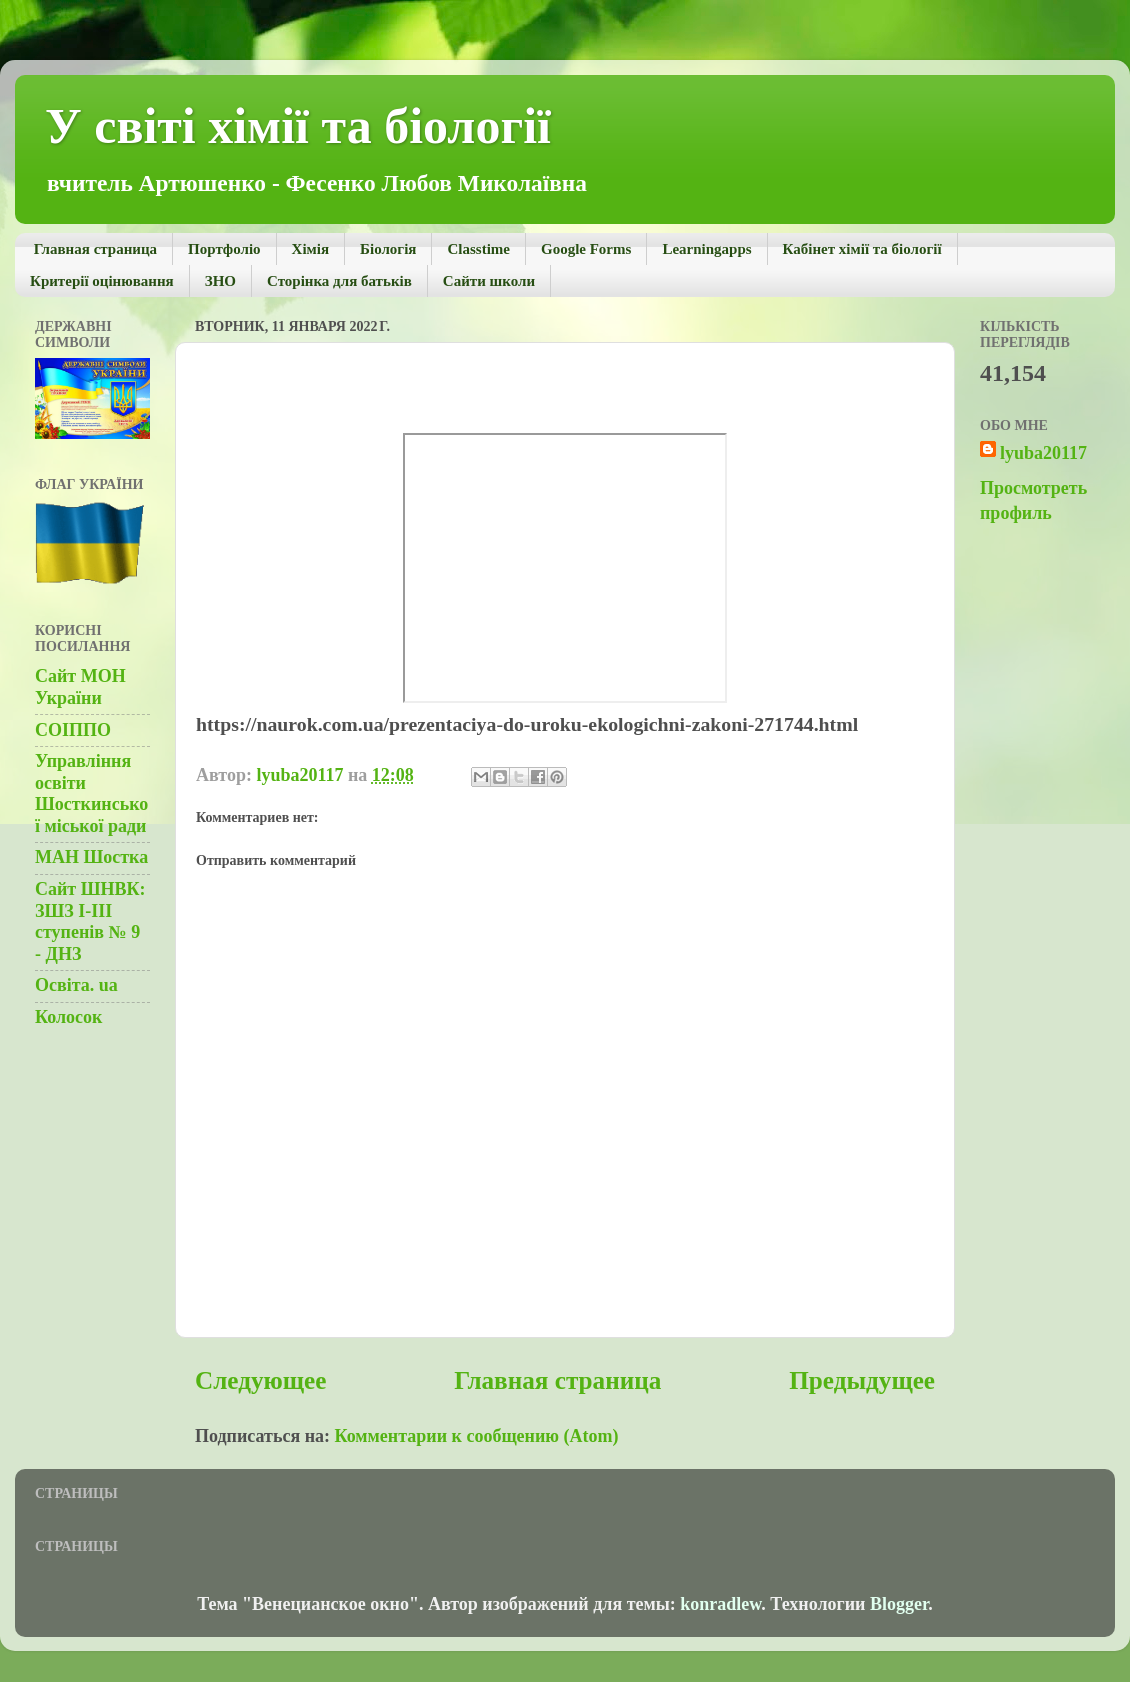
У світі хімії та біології (298, 126)
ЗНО (220, 281)
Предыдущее (862, 1380)
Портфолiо (224, 249)
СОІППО (73, 730)
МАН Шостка (91, 857)
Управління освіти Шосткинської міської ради (91, 793)
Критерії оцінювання (102, 281)
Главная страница (95, 249)
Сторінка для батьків (339, 281)
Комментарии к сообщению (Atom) (477, 1436)
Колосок (68, 1017)
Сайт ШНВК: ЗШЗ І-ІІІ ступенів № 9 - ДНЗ (90, 921)
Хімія (311, 249)
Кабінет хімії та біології (862, 249)
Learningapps (706, 249)
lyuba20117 (1043, 453)
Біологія (388, 249)
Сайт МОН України (80, 687)
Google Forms (586, 249)
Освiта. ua (76, 985)
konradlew (720, 1604)
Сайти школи (489, 281)
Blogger (899, 1604)
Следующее (260, 1380)
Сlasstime (478, 249)
